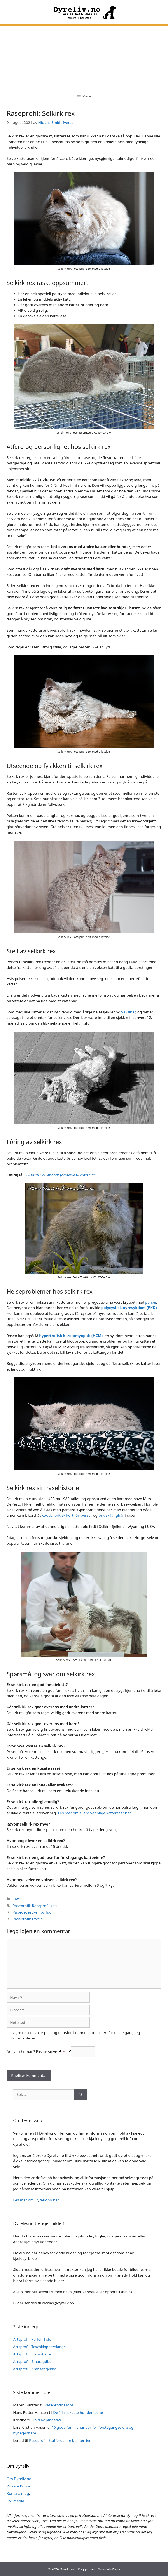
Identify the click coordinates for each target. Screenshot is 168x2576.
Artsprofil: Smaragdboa (33, 2361)
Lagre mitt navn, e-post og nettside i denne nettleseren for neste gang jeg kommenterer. (75, 2035)
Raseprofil (21, 1905)
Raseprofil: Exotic (27, 1918)
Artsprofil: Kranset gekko (34, 2368)
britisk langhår (111, 1515)
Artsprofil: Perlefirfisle (32, 2339)
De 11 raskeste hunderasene (78, 2412)
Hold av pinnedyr (46, 2419)
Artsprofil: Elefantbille (32, 2354)
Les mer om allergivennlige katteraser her (94, 1812)
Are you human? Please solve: (51, 2051)
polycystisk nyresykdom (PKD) (129, 1307)
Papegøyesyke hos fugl (32, 1912)
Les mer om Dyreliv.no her (35, 2200)
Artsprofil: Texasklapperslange (39, 2346)
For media (15, 2500)
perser (150, 1302)
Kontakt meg (18, 2493)
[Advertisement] (84, 56)
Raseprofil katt (44, 1905)
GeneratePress (109, 2569)
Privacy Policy (18, 2486)
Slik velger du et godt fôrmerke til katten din (60, 1175)
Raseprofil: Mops (59, 2405)
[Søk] (80, 2094)
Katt (15, 1898)
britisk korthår (66, 1515)
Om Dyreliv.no (19, 2478)
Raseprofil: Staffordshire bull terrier (60, 2440)
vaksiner (128, 1011)
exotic (47, 1515)
